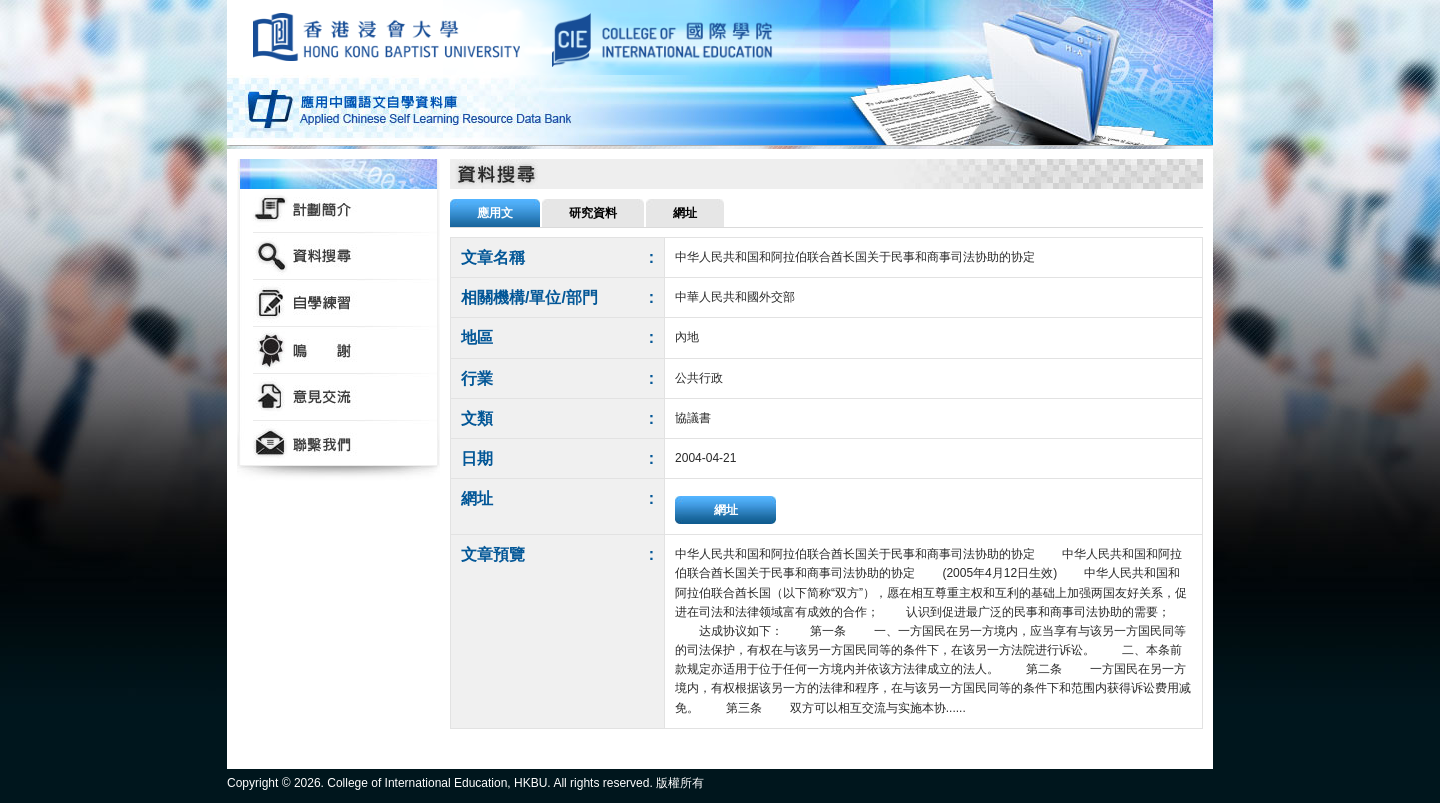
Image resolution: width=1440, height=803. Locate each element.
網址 (726, 510)
